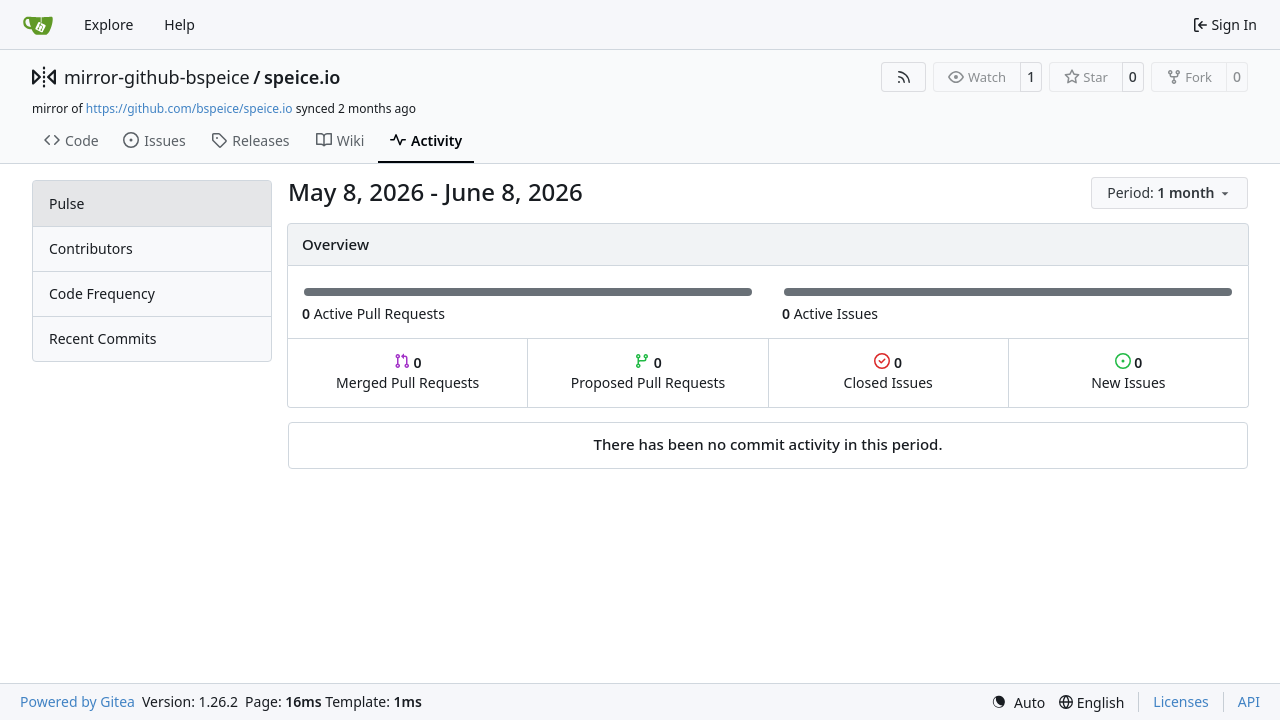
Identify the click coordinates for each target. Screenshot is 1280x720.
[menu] (1169, 193)
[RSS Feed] (904, 77)
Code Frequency (102, 293)
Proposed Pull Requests (648, 372)
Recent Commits (102, 338)
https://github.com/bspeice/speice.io (189, 108)
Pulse (66, 203)
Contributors (91, 248)
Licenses (1181, 701)
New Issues (1128, 372)
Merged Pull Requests (407, 372)
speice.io (302, 77)
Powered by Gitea (77, 701)
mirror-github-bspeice (157, 77)
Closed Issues (888, 372)
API (1249, 701)
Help (179, 24)
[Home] (38, 25)
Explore (108, 24)
